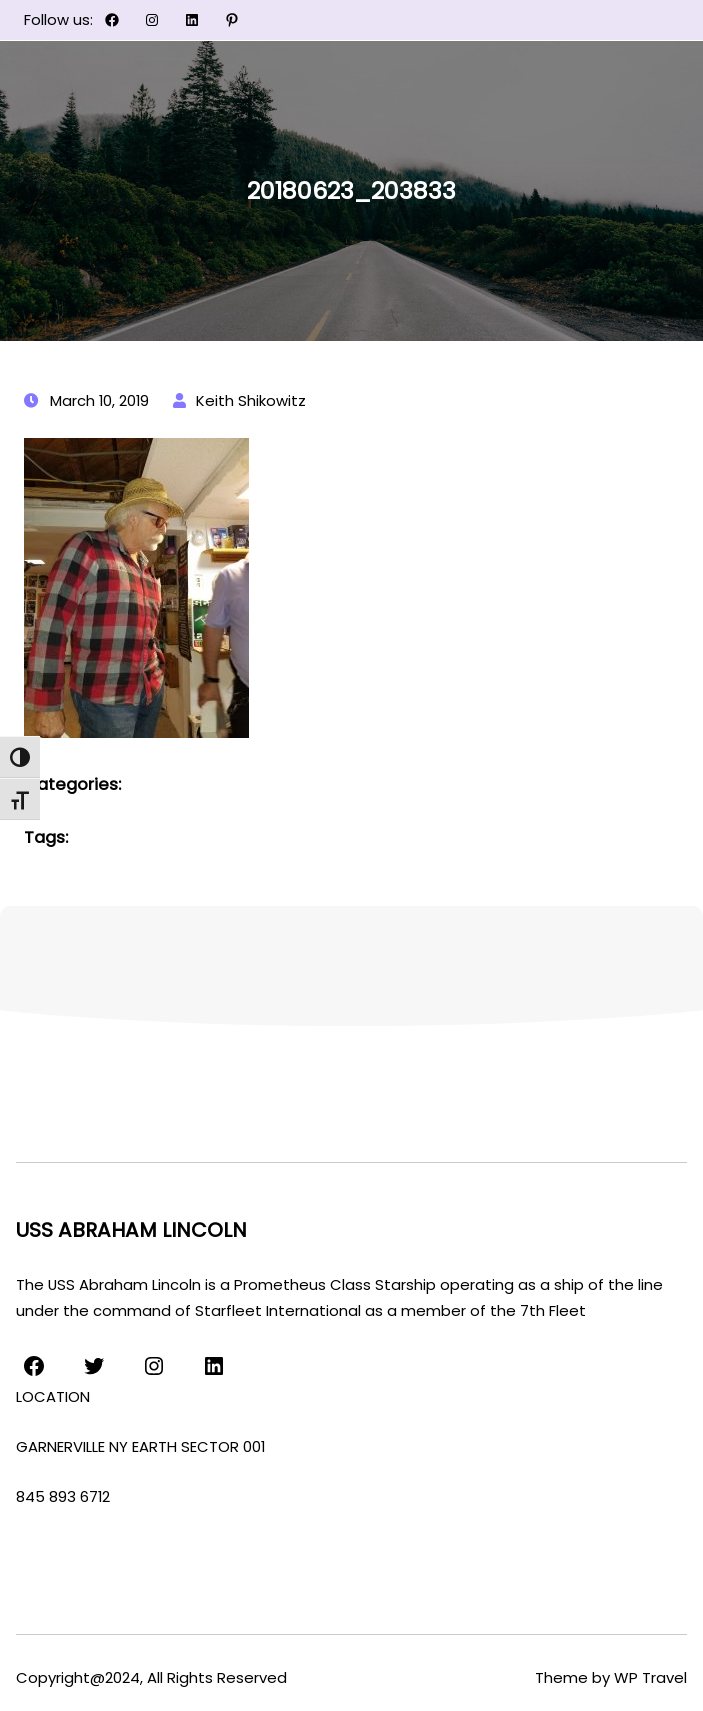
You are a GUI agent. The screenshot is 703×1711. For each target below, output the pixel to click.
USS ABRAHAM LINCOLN (131, 1230)
